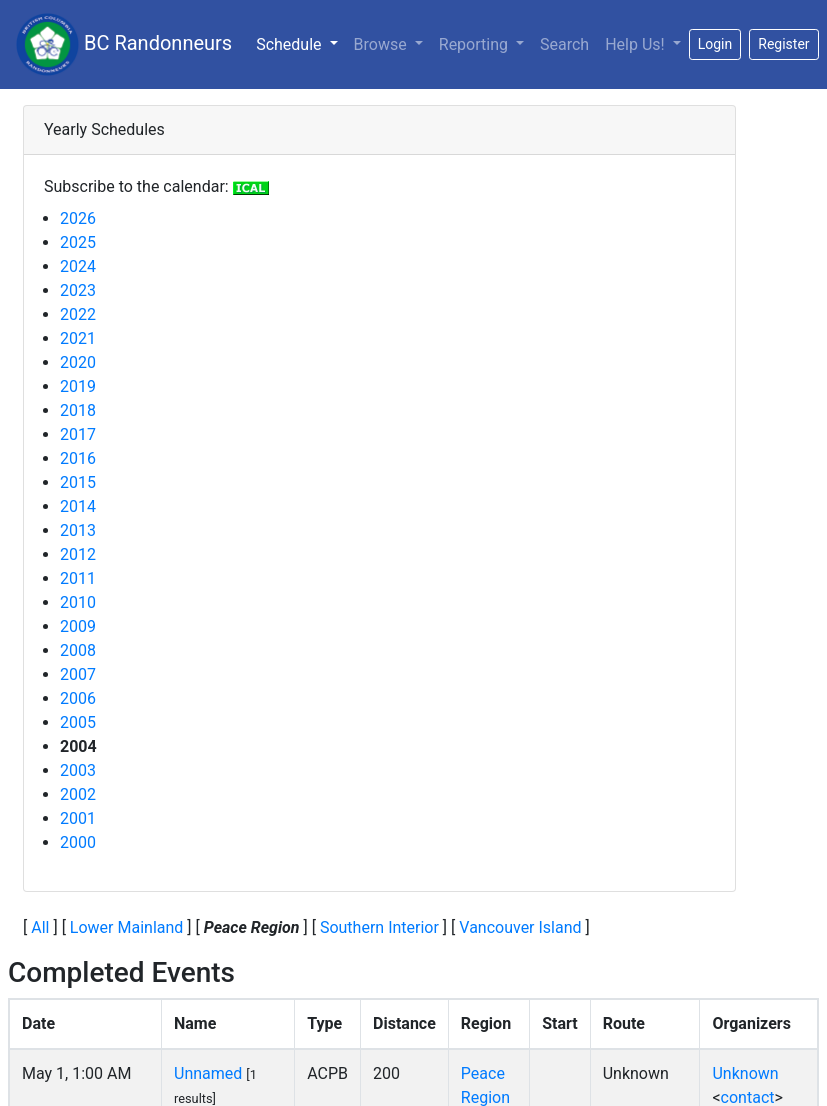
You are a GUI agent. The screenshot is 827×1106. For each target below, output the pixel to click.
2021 (78, 338)
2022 (78, 314)
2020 (78, 362)
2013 (78, 530)
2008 (78, 650)
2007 (78, 674)
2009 (78, 626)
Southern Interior (379, 927)
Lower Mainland (127, 927)
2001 (78, 818)
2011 (78, 578)
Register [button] (783, 44)
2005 (78, 722)
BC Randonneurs (124, 44)
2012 (78, 554)
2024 (78, 266)
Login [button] (715, 44)
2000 (78, 842)
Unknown (745, 1073)
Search (564, 44)
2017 (78, 434)
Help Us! (636, 44)
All (40, 927)
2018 (78, 410)
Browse (382, 44)
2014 (78, 506)
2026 (78, 218)
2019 (78, 386)
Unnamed (208, 1073)
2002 (78, 794)
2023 (78, 290)
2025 (78, 242)
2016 (78, 458)
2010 (78, 602)
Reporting (475, 44)
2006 (78, 698)
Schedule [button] (300, 43)
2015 (78, 482)
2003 (78, 770)
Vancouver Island (520, 927)
